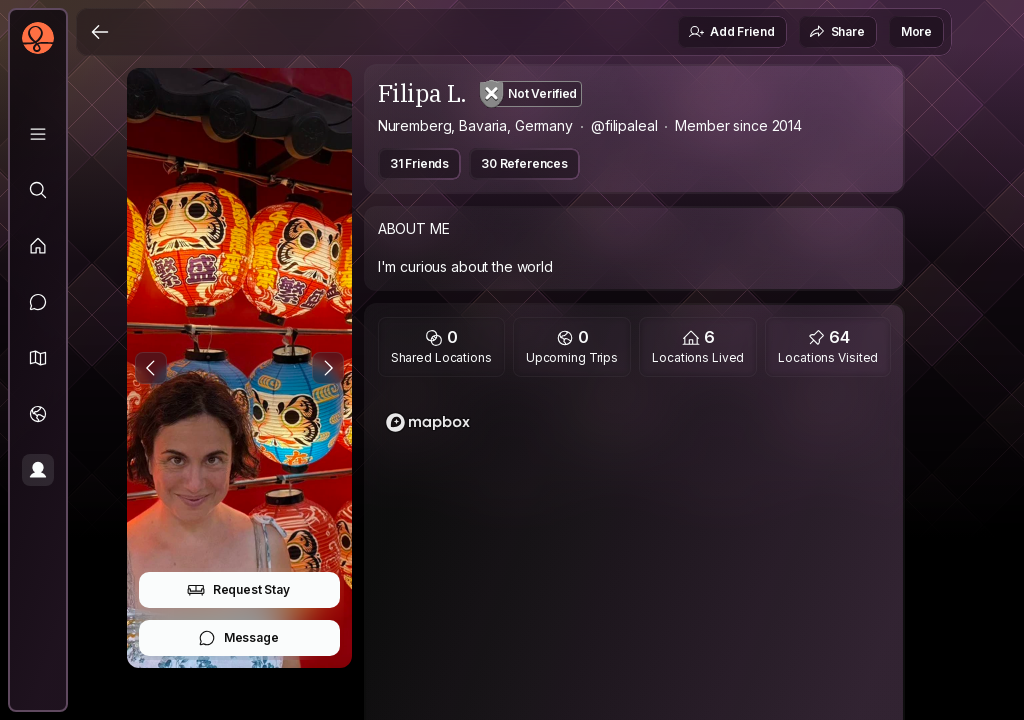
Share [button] (837, 32)
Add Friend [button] (731, 32)
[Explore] (38, 190)
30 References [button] (524, 163)
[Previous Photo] (151, 368)
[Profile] (38, 470)
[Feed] (38, 246)
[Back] (100, 32)
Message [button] (238, 638)
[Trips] (38, 414)
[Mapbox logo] (428, 422)
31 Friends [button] (419, 163)
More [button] (916, 31)
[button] (38, 358)
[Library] (38, 134)
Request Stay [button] (238, 590)
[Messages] (38, 302)
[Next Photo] (328, 368)
